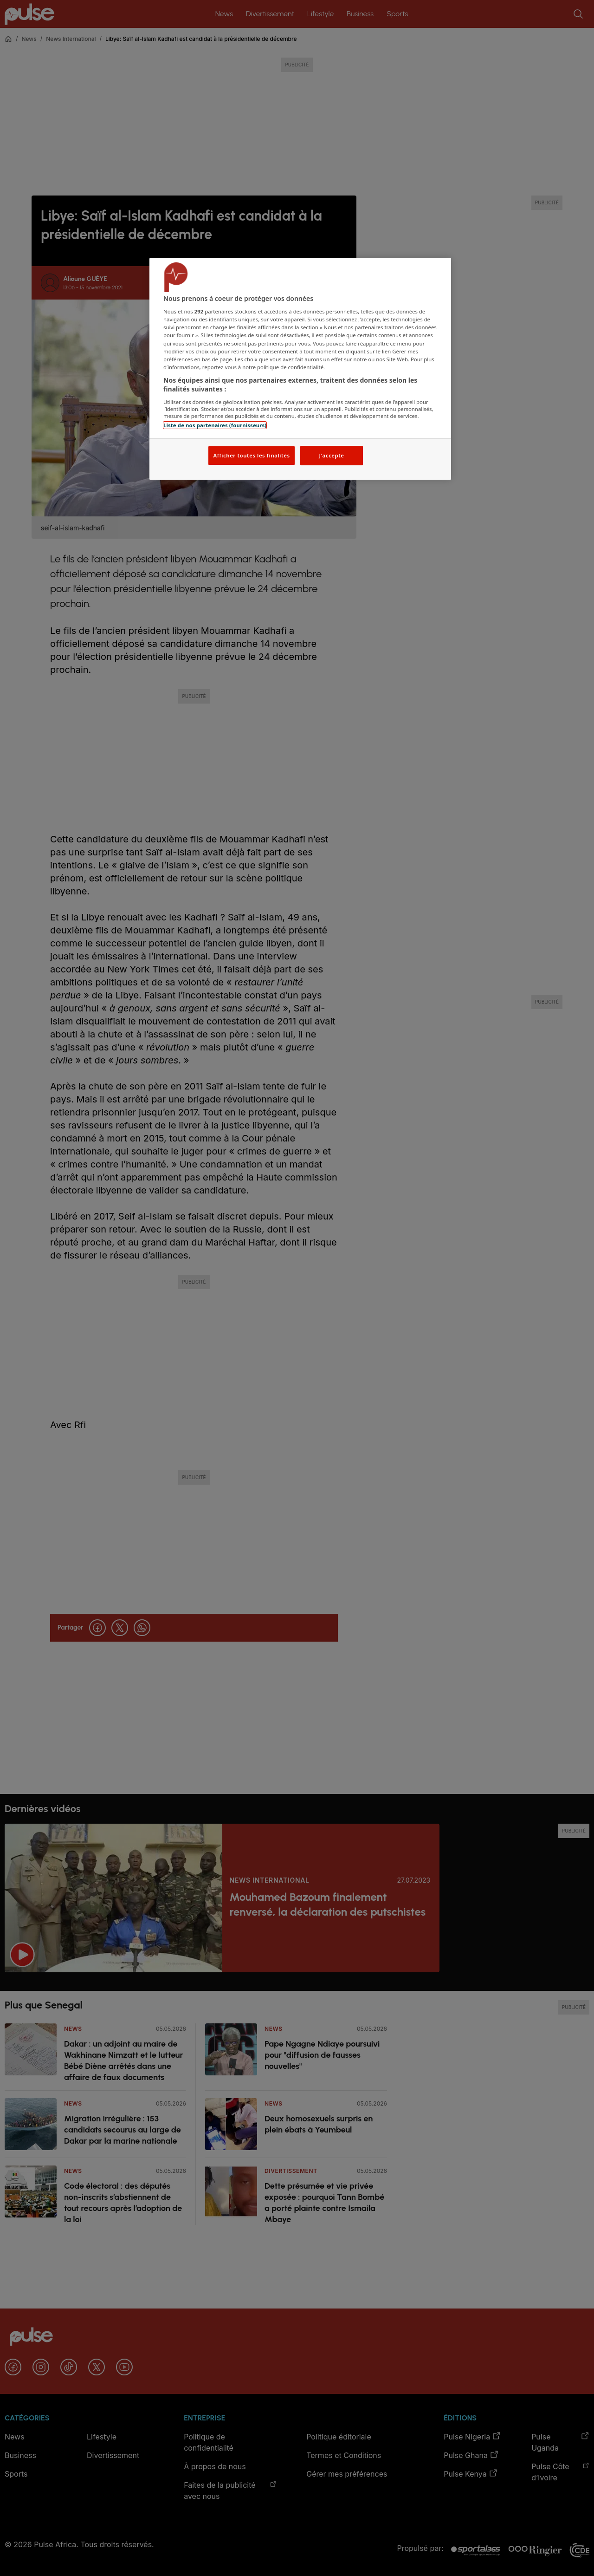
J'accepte (331, 455)
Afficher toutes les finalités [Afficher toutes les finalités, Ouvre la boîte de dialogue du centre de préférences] (251, 455)
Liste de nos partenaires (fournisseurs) (214, 425)
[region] (300, 369)
